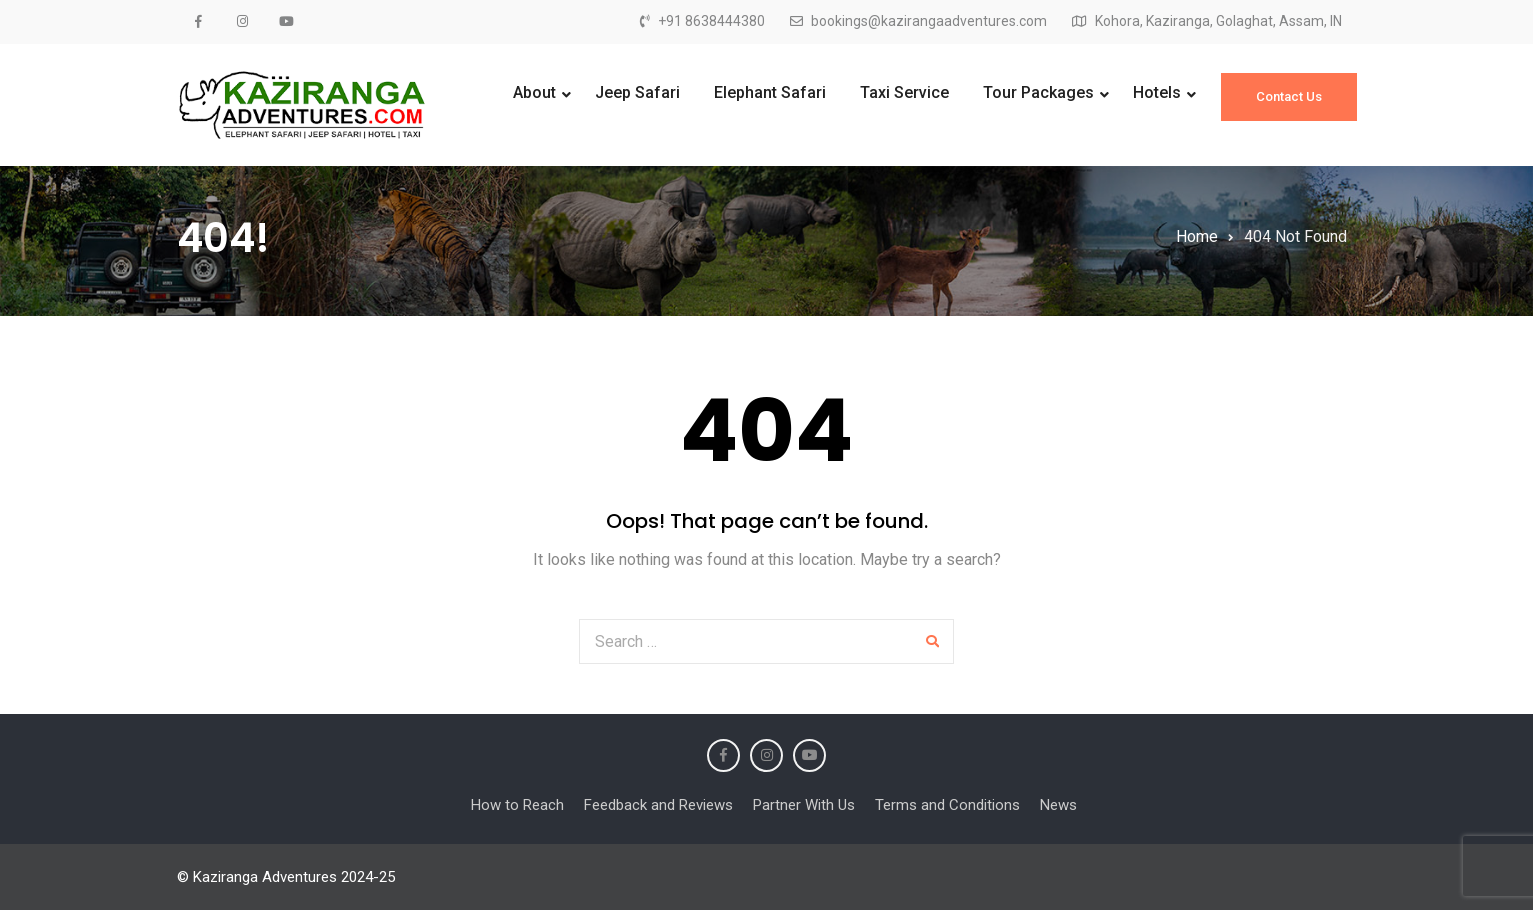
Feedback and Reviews (658, 805)
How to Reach (517, 805)
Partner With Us (804, 805)
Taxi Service (904, 92)
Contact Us (1289, 96)
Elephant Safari (770, 92)
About (534, 92)
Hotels (1157, 92)
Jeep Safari (637, 92)
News (1058, 805)
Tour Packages (1038, 92)
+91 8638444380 (711, 21)
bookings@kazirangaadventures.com (929, 21)
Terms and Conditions (947, 805)
